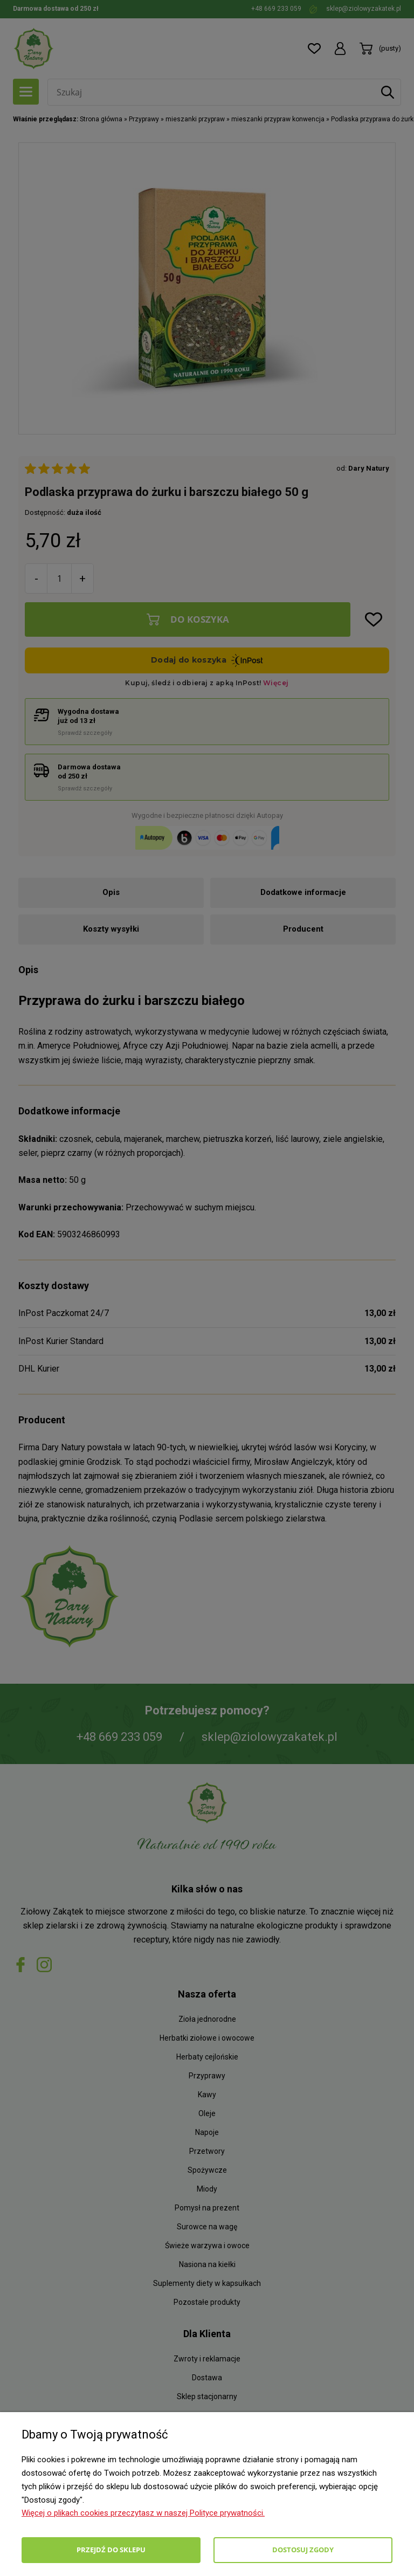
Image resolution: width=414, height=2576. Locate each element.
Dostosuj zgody (303, 2549)
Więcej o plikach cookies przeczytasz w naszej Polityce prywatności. (143, 2513)
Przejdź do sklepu (111, 2549)
